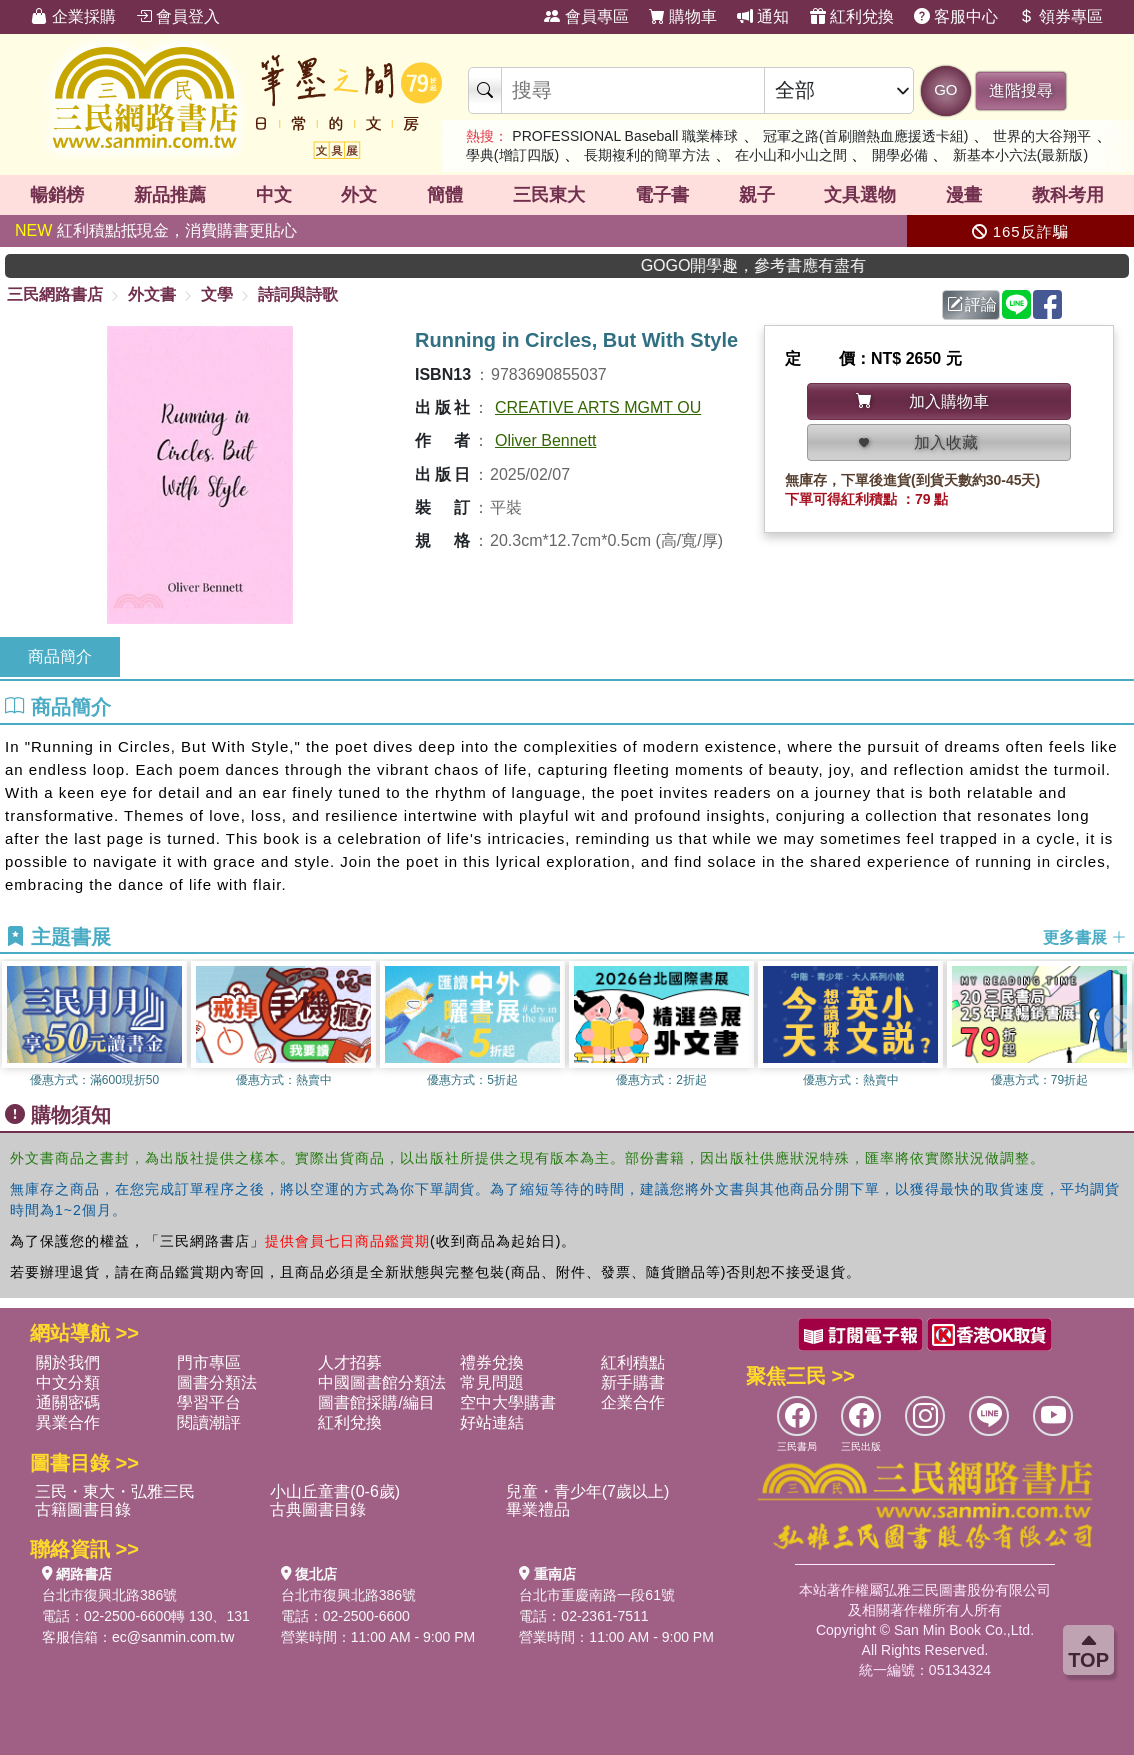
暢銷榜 (57, 195)
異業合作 (68, 1422)
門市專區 (209, 1362)
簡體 (445, 195)
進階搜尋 (1021, 90)
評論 (972, 304)
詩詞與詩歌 (298, 294)
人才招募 (350, 1362)
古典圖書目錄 (318, 1509)
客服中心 (956, 16)
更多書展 (1085, 937)
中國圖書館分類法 (382, 1382)
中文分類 (68, 1382)
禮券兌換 (492, 1362)
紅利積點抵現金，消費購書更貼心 (156, 230)
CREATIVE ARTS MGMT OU (598, 407)
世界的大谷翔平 (1042, 136)
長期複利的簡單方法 (647, 155)
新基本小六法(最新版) (1020, 155)
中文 (274, 195)
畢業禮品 (538, 1509)
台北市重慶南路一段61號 (597, 1595)
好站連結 (492, 1422)
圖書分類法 (217, 1382)
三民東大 (549, 195)
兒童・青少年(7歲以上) (588, 1491)
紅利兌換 (852, 16)
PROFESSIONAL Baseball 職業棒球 (625, 136)
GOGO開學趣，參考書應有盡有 (789, 265)
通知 (763, 16)
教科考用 (1068, 195)
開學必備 (900, 155)
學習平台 (209, 1402)
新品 (170, 195)
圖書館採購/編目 (376, 1402)
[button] (1119, 1027)
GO (945, 89)
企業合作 (633, 1402)
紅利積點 (633, 1362)
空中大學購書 (508, 1402)
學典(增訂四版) (512, 155)
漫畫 (964, 195)
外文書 (152, 294)
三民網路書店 (55, 294)
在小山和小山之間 (791, 155)
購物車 (683, 16)
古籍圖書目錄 (83, 1509)
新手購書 (633, 1382)
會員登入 (178, 16)
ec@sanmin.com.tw (173, 1637)
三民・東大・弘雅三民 (115, 1491)
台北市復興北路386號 (109, 1595)
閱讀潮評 (209, 1422)
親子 (757, 195)
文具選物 (860, 195)
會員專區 (586, 16)
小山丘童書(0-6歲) (335, 1491)
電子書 (662, 195)
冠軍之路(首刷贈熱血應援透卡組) (865, 136)
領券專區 (1060, 16)
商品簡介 (60, 656)
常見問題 (492, 1382)
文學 (217, 294)
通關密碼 (68, 1402)
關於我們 (68, 1362)
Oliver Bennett (545, 440)
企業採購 (73, 16)
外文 (359, 195)
